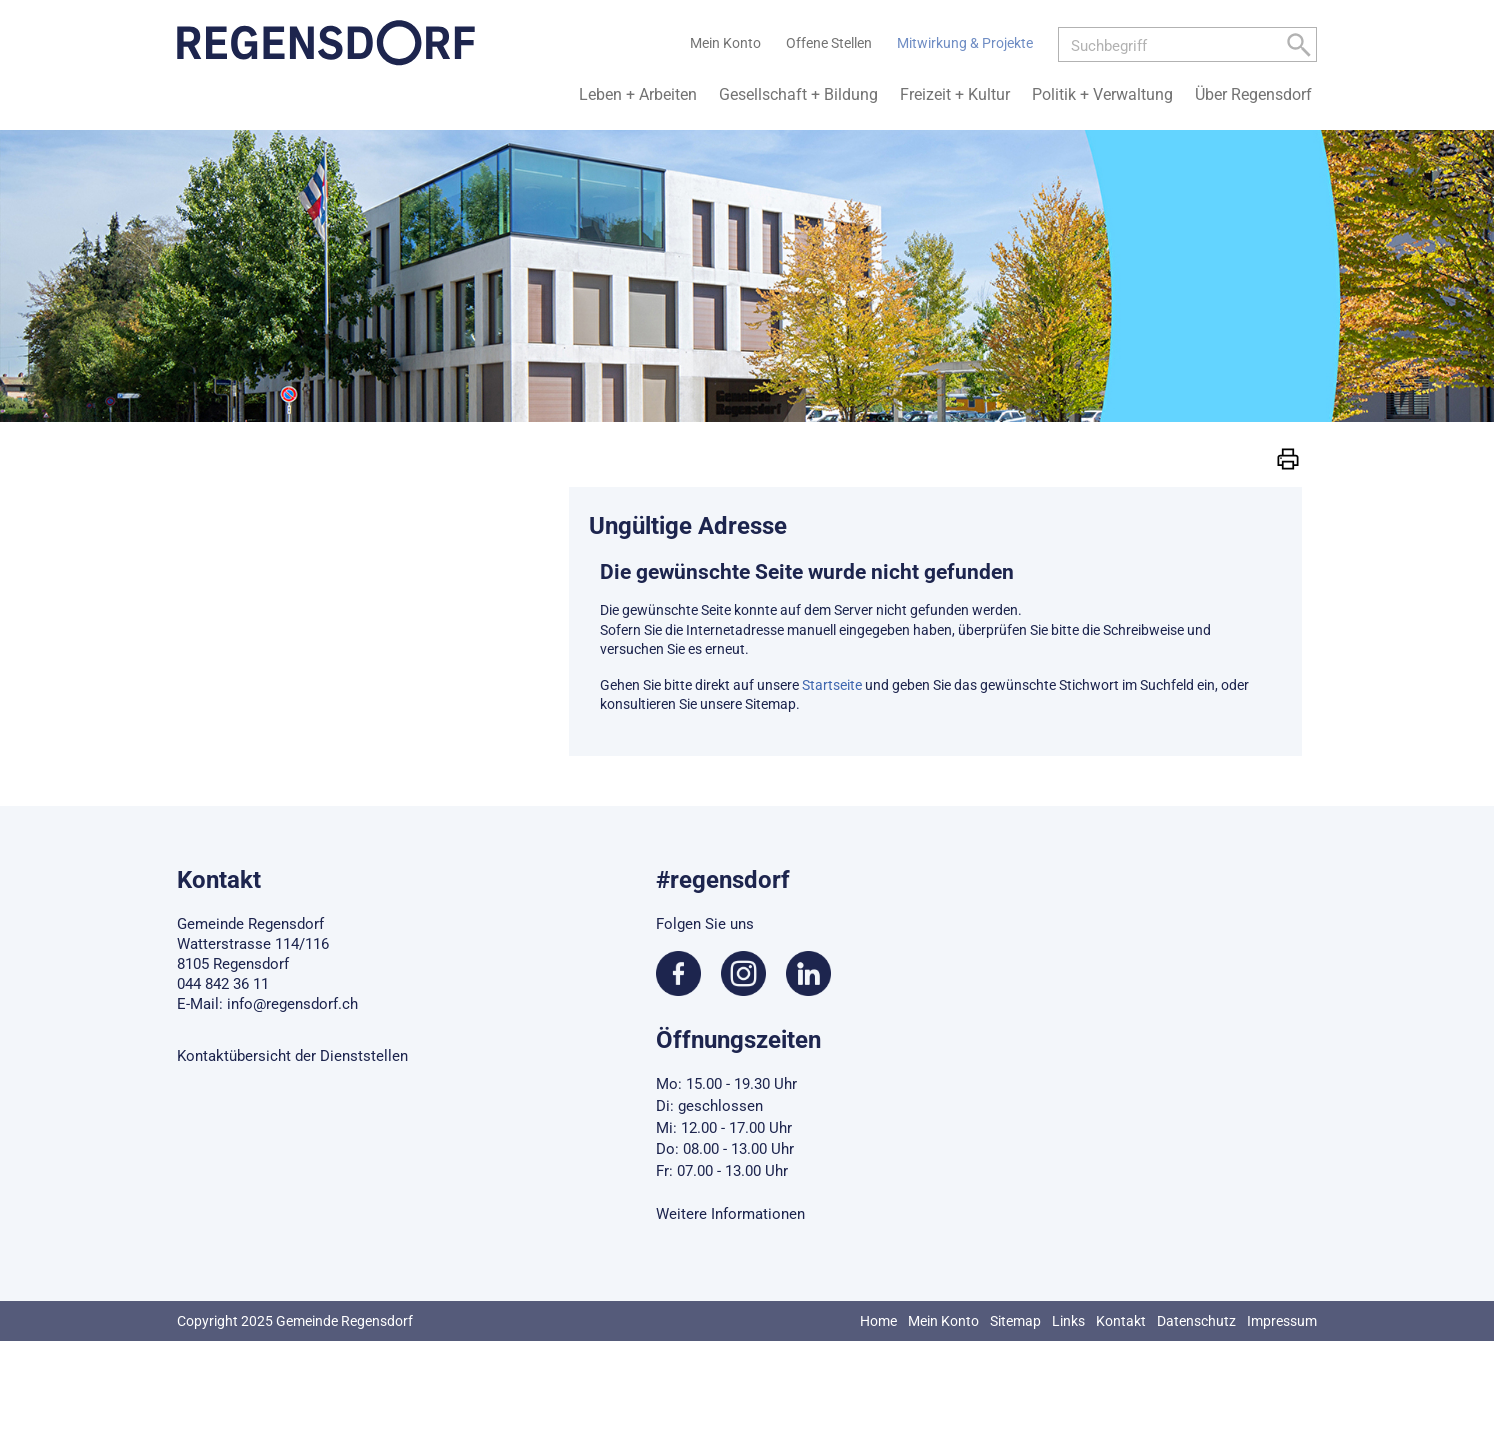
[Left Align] (1299, 48)
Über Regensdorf (1253, 94)
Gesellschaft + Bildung (798, 94)
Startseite (832, 685)
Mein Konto (943, 1321)
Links (1068, 1321)
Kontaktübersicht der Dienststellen (292, 1056)
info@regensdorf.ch (292, 1004)
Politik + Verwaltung (1102, 94)
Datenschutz (1196, 1321)
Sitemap (1015, 1321)
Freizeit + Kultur (955, 94)
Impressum (1282, 1321)
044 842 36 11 (223, 984)
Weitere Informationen (730, 1214)
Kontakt (1121, 1321)
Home (878, 1321)
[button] (1288, 458)
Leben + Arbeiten (638, 94)
